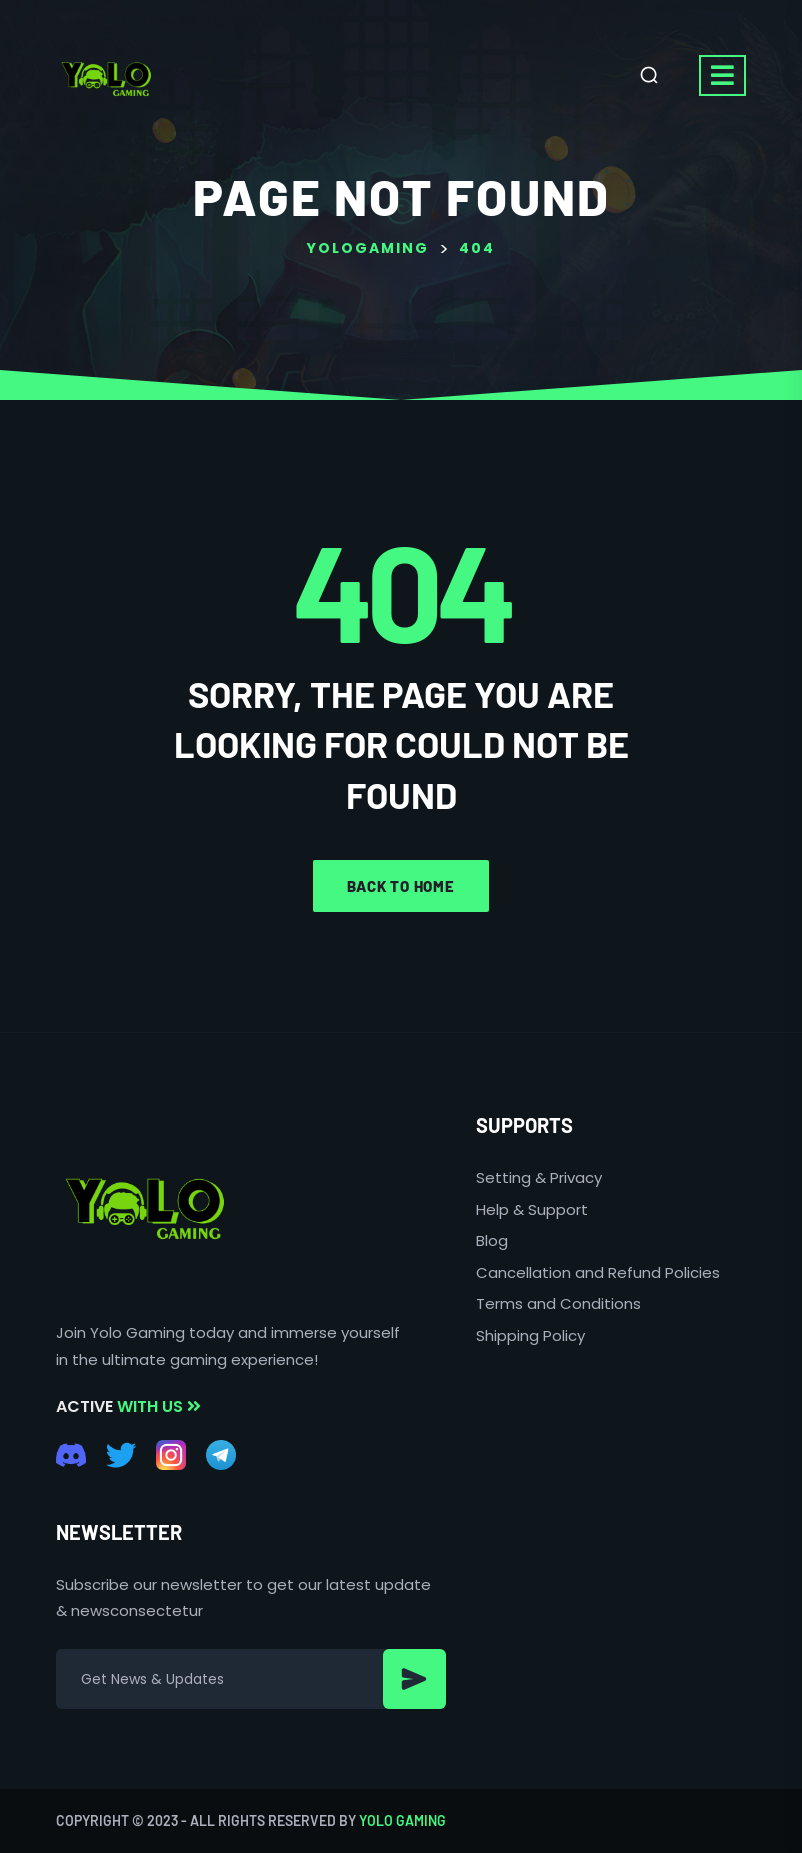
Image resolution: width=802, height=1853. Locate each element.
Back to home (401, 886)
